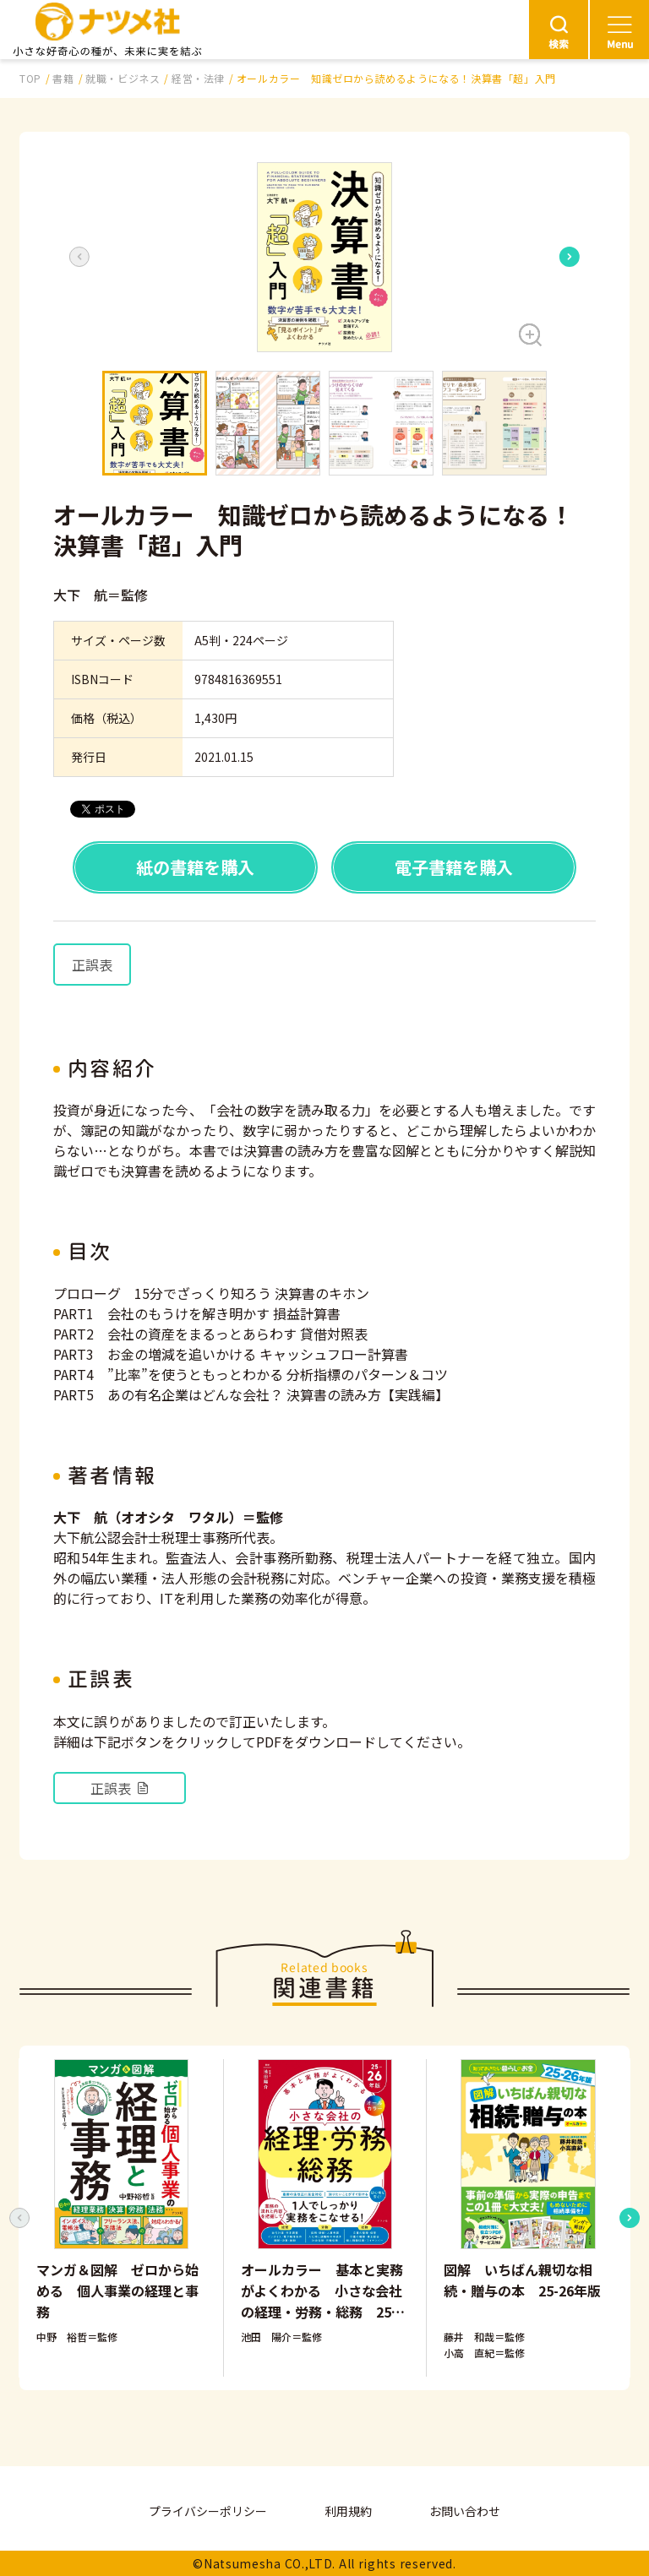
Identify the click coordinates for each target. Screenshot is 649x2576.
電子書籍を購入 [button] (454, 867)
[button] (324, 257)
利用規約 (348, 2511)
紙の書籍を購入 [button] (195, 867)
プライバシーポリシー (208, 2511)
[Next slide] (569, 257)
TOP (30, 78)
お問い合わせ (464, 2511)
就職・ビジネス (122, 78)
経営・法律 (198, 78)
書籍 (63, 78)
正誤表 (92, 964)
